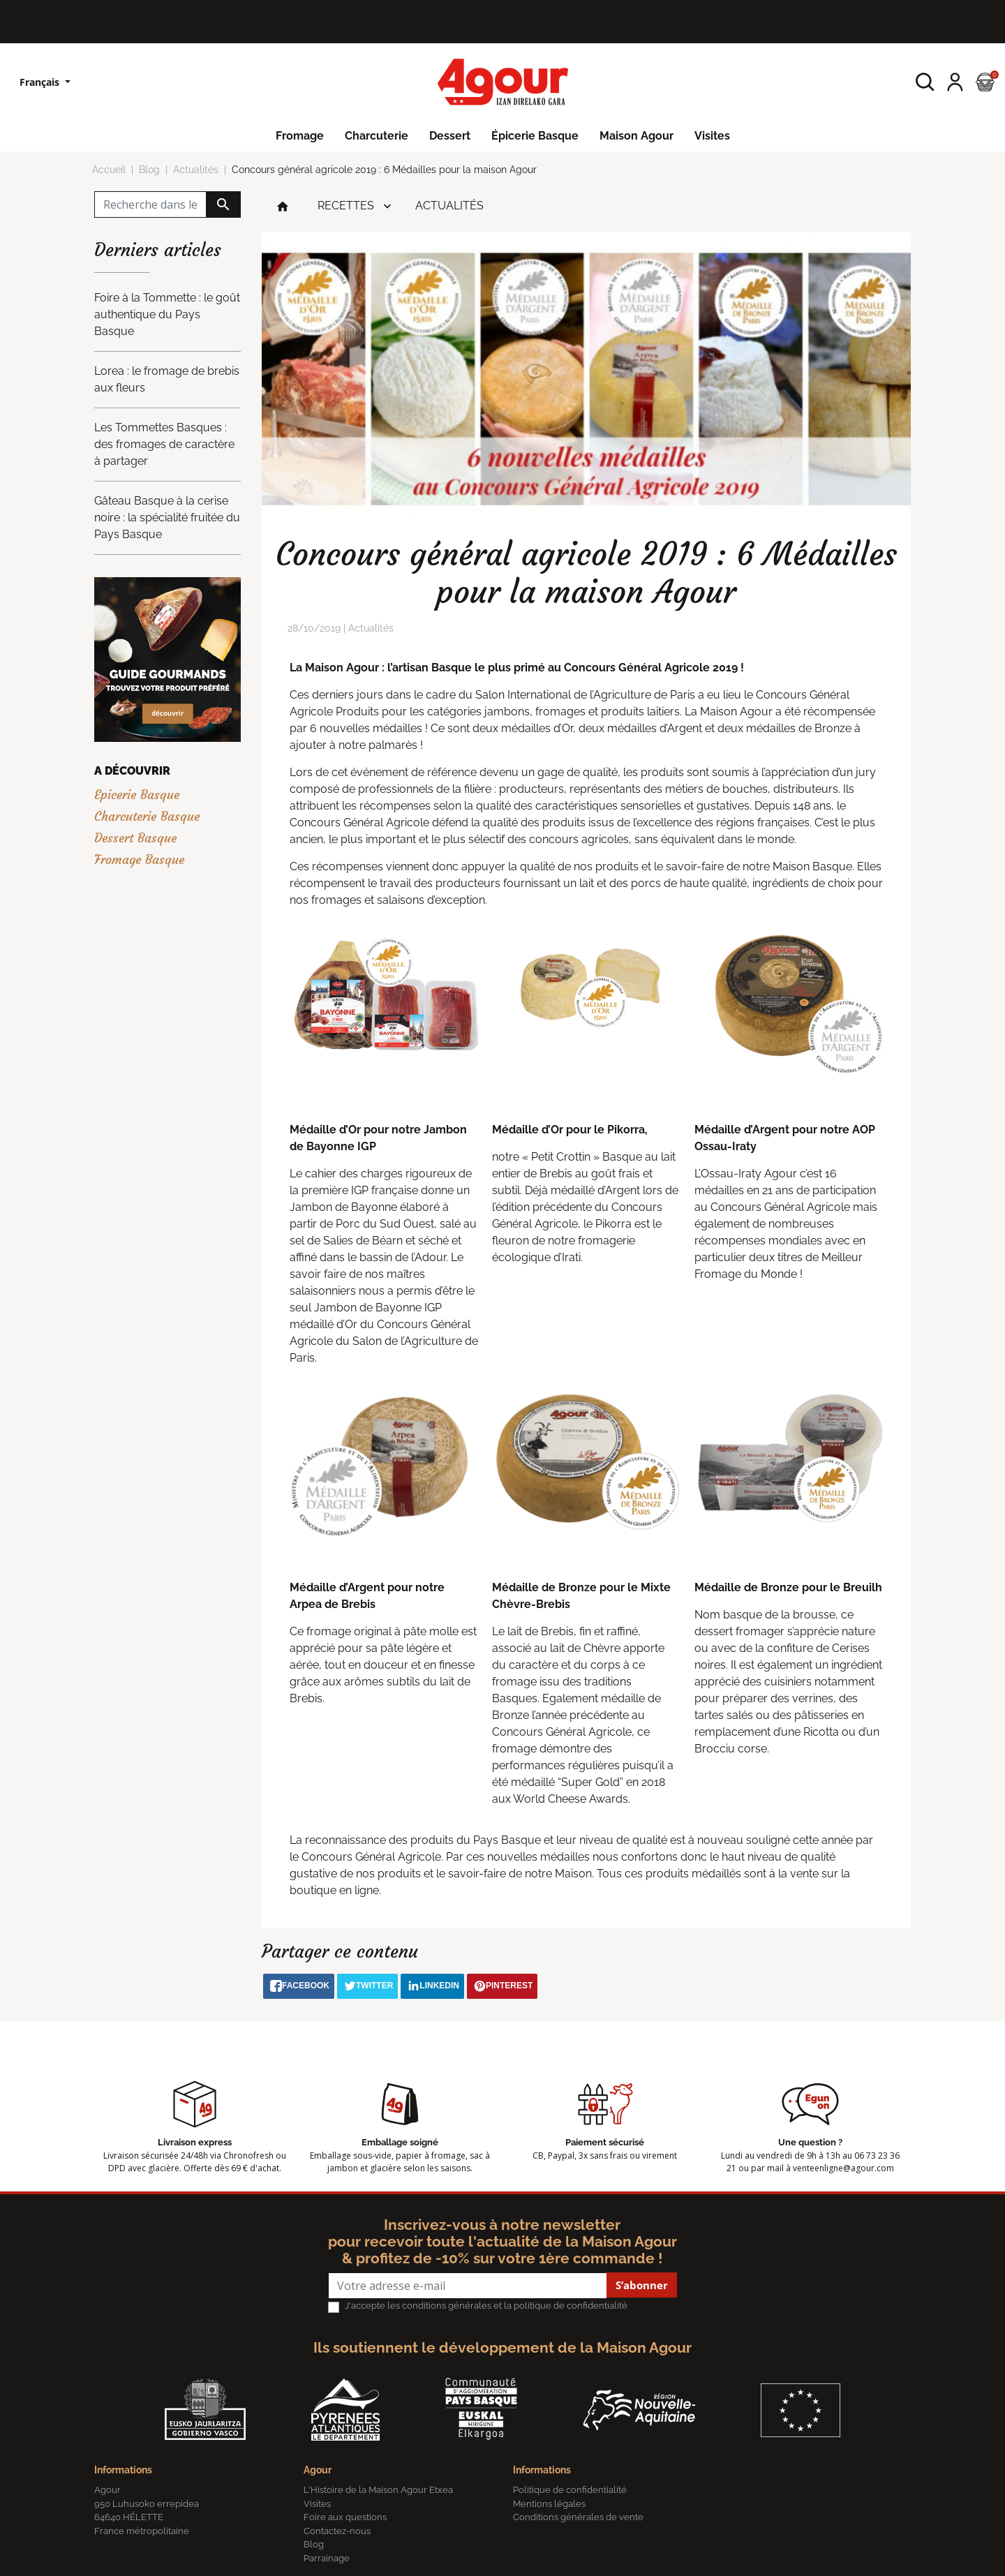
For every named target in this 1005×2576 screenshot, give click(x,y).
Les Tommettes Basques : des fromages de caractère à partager (164, 444)
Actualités (449, 205)
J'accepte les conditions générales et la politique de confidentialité (486, 2305)
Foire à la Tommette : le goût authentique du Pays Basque (167, 314)
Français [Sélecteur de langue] (41, 82)
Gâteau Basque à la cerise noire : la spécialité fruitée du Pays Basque (167, 517)
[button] (925, 82)
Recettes (346, 205)
